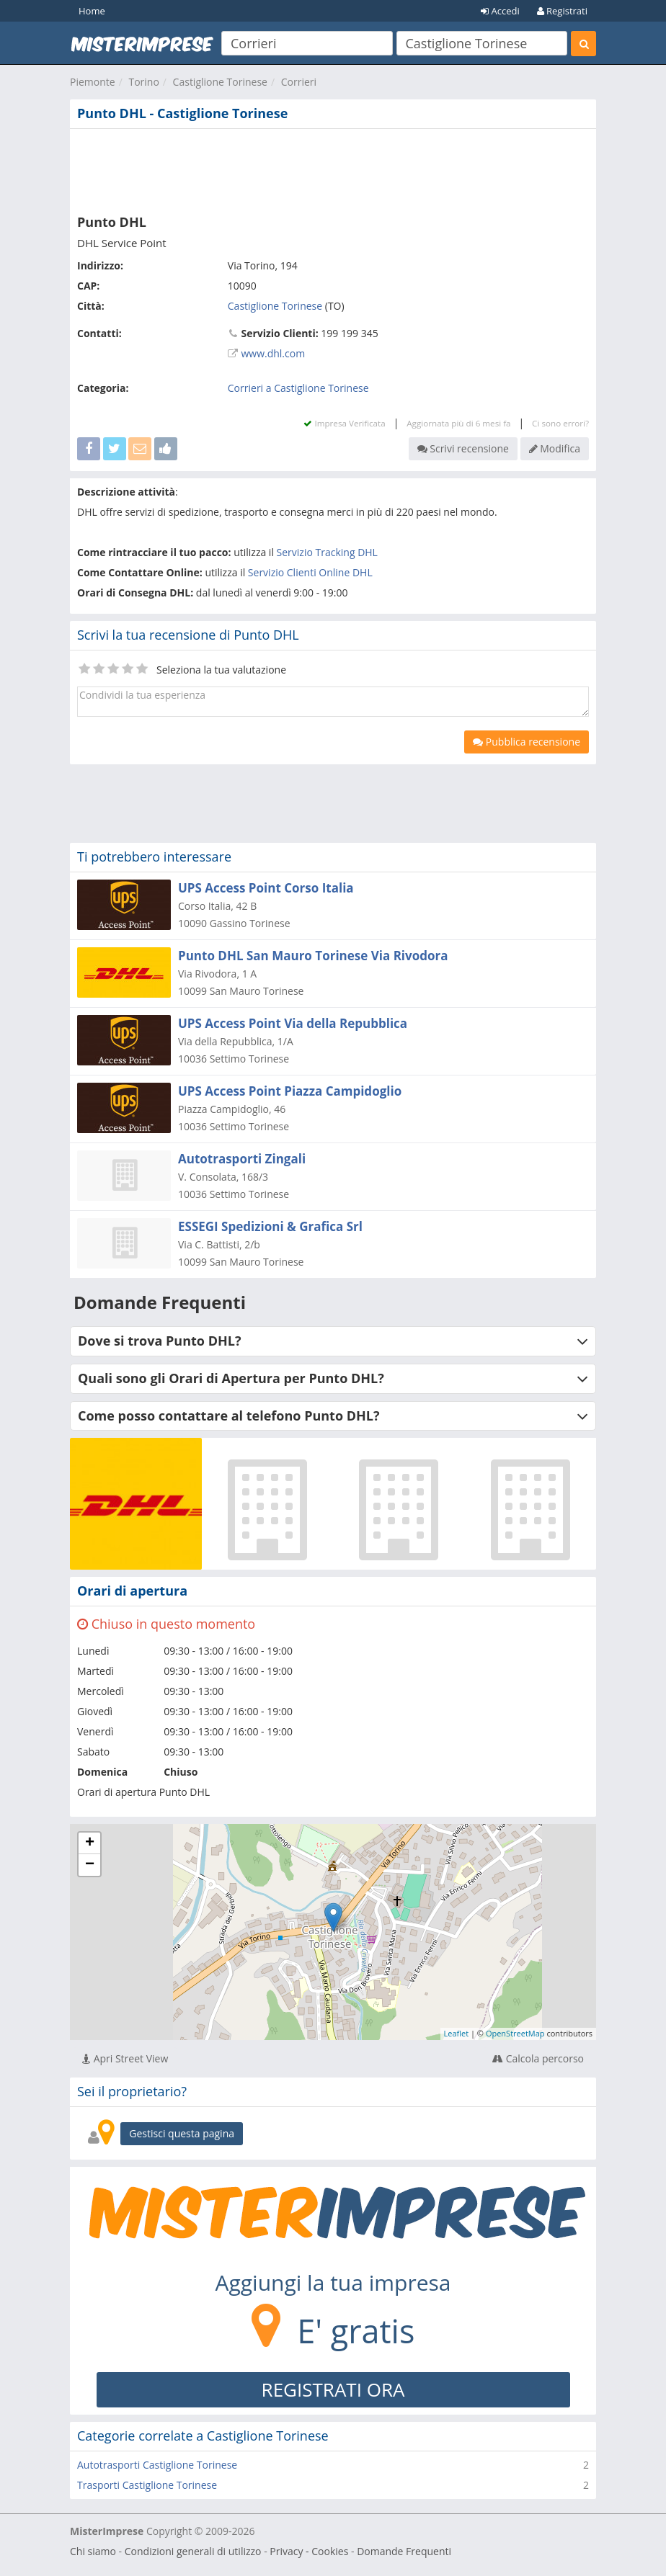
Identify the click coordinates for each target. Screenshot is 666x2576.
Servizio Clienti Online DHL (310, 572)
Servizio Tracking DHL (327, 552)
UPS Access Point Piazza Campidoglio (289, 1091)
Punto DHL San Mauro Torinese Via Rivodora (313, 955)
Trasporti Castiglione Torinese (147, 2485)
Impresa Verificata (344, 423)
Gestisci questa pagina (181, 2133)
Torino (143, 82)
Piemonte (92, 82)
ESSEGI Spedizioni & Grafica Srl (270, 1226)
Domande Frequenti (404, 2551)
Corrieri (298, 82)
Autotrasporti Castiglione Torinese (157, 2465)
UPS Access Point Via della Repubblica (292, 1023)
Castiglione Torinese (220, 82)
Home (92, 10)
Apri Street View (125, 2058)
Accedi (500, 10)
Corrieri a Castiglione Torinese (298, 388)
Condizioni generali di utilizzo (193, 2551)
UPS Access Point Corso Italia (266, 888)
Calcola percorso (538, 2058)
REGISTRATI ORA (333, 2389)
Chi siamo (93, 2551)
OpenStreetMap (515, 2033)
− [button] (89, 1865)
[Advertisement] (333, 168)
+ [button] (89, 1843)
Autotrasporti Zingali (242, 1158)
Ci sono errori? (560, 423)
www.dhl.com (273, 353)
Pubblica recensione (526, 741)
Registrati (562, 10)
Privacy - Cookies (309, 2551)
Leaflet (456, 2033)
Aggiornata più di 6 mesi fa (458, 423)
